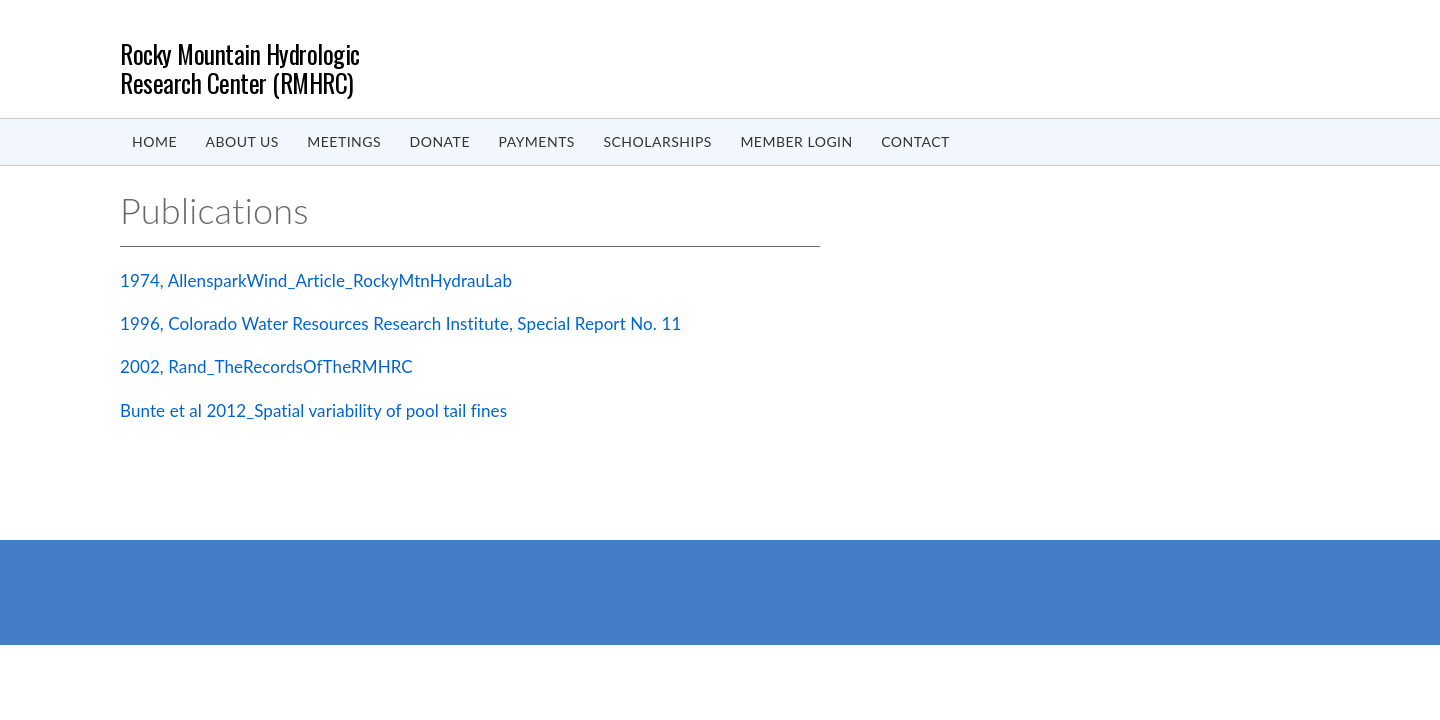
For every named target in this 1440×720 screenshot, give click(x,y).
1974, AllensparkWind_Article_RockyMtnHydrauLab (316, 280)
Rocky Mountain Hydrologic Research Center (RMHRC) (240, 68)
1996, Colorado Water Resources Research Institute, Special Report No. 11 (400, 323)
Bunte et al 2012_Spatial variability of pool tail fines (313, 410)
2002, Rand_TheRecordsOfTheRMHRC (266, 366)
